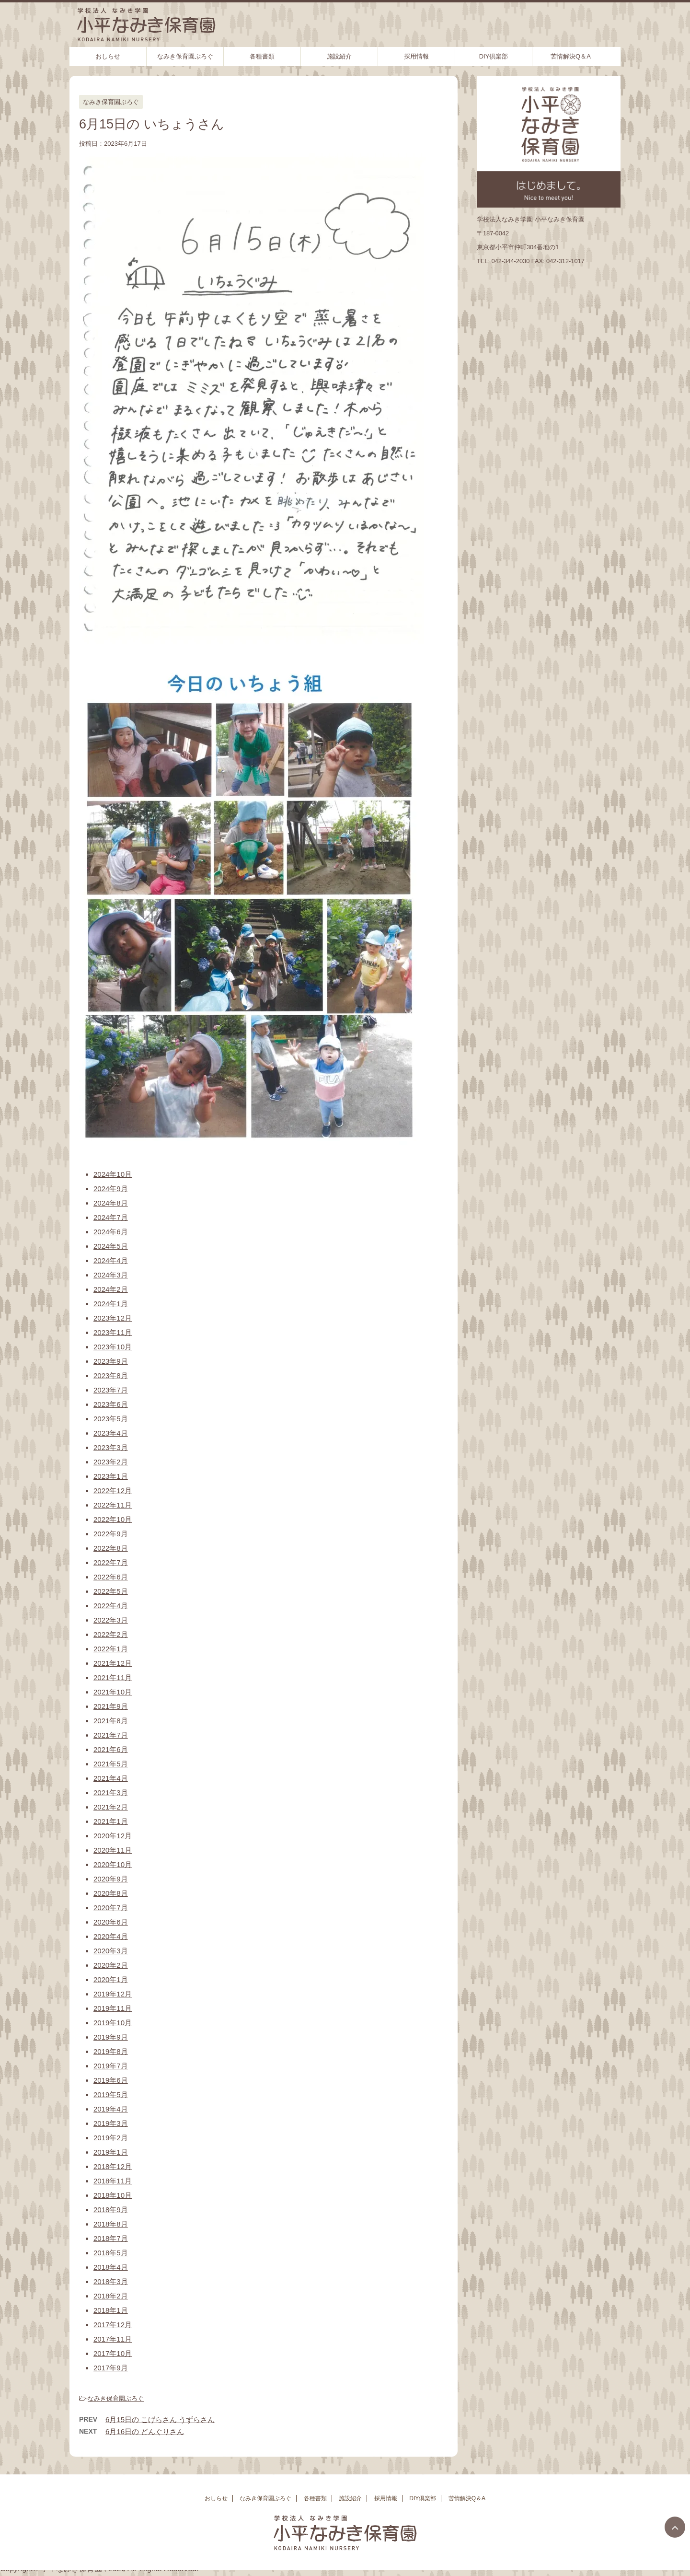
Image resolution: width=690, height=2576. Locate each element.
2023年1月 (110, 1476)
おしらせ (107, 56)
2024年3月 (110, 1275)
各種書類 (262, 56)
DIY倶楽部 (493, 56)
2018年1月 (110, 2310)
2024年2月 (110, 1289)
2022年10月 (112, 1519)
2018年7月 (110, 2238)
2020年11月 (112, 1850)
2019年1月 (110, 2152)
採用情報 (416, 56)
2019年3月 (110, 2123)
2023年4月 (110, 1433)
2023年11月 (112, 1332)
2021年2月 (110, 1807)
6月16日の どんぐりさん (144, 2431)
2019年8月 (110, 2051)
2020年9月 (110, 1879)
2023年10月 (112, 1347)
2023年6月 (110, 1404)
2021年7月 (110, 1735)
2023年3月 (110, 1447)
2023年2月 (110, 1462)
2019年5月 (110, 2094)
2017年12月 (112, 2325)
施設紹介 (339, 56)
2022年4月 (110, 1605)
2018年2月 (110, 2296)
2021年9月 (110, 1706)
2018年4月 (110, 2267)
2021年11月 (112, 1677)
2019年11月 (112, 2008)
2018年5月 (110, 2253)
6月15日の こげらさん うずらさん (160, 2419)
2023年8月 (110, 1375)
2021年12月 (112, 1663)
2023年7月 (110, 1390)
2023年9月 (110, 1361)
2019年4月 (110, 2109)
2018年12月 (112, 2166)
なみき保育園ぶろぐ (185, 56)
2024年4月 (110, 1260)
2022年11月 (112, 1505)
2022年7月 (110, 1562)
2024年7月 (110, 1217)
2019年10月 (112, 2023)
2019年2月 (110, 2138)
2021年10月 (112, 1692)
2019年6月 (110, 2080)
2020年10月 (112, 1864)
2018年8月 (110, 2224)
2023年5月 (110, 1419)
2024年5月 (110, 1246)
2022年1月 (110, 1649)
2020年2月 (110, 1965)
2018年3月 (110, 2281)
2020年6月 (110, 1922)
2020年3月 (110, 1951)
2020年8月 (110, 1893)
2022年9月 (110, 1534)
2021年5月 (110, 1764)
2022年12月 (112, 1490)
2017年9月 (110, 2368)
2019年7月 (110, 2066)
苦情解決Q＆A (571, 56)
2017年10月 (112, 2353)
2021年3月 (110, 1792)
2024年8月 (110, 1203)
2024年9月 (110, 1188)
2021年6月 (110, 1749)
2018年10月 (112, 2195)
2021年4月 (110, 1778)
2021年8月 (110, 1721)
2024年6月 (110, 1232)
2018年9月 (110, 2209)
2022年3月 (110, 1620)
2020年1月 (110, 1979)
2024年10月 (112, 1174)
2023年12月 (112, 1318)
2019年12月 (112, 1994)
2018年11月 (112, 2181)
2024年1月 (110, 1304)
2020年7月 (110, 1907)
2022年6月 (110, 1577)
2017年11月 (112, 2339)
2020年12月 (112, 1836)
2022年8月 (110, 1548)
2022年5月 (110, 1591)
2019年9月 (110, 2037)
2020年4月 (110, 1936)
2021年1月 (110, 1821)
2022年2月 (110, 1634)
